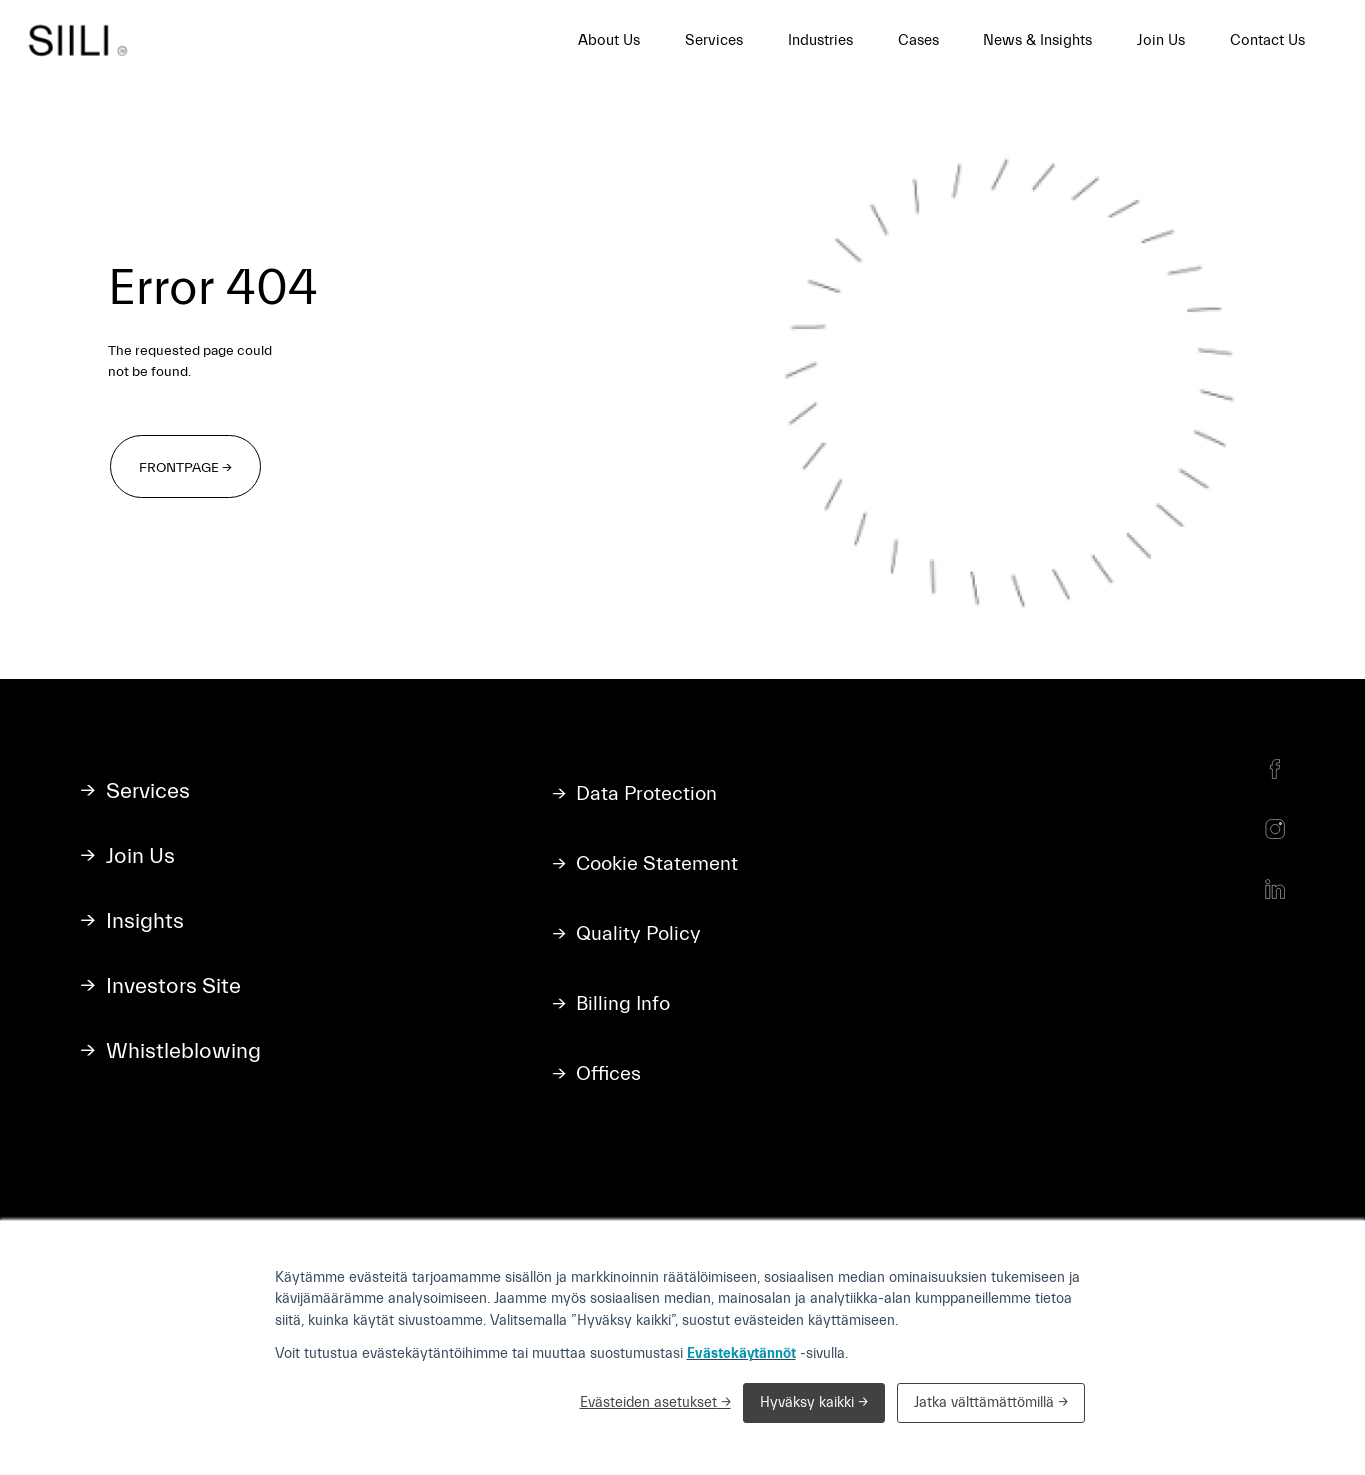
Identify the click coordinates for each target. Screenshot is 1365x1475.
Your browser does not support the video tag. (1008, 379)
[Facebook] (1275, 769)
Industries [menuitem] (820, 40)
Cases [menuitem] (918, 40)
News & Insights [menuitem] (1037, 40)
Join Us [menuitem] (1161, 40)
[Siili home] (84, 40)
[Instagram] (1275, 829)
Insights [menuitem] (145, 921)
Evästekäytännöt (741, 1353)
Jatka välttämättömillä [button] (984, 1402)
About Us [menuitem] (609, 40)
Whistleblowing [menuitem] (183, 1051)
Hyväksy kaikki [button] (809, 1402)
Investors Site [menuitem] (173, 986)
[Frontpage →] (185, 466)
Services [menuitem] (714, 40)
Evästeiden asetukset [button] (648, 1402)
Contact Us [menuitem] (1267, 40)
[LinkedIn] (1275, 889)
